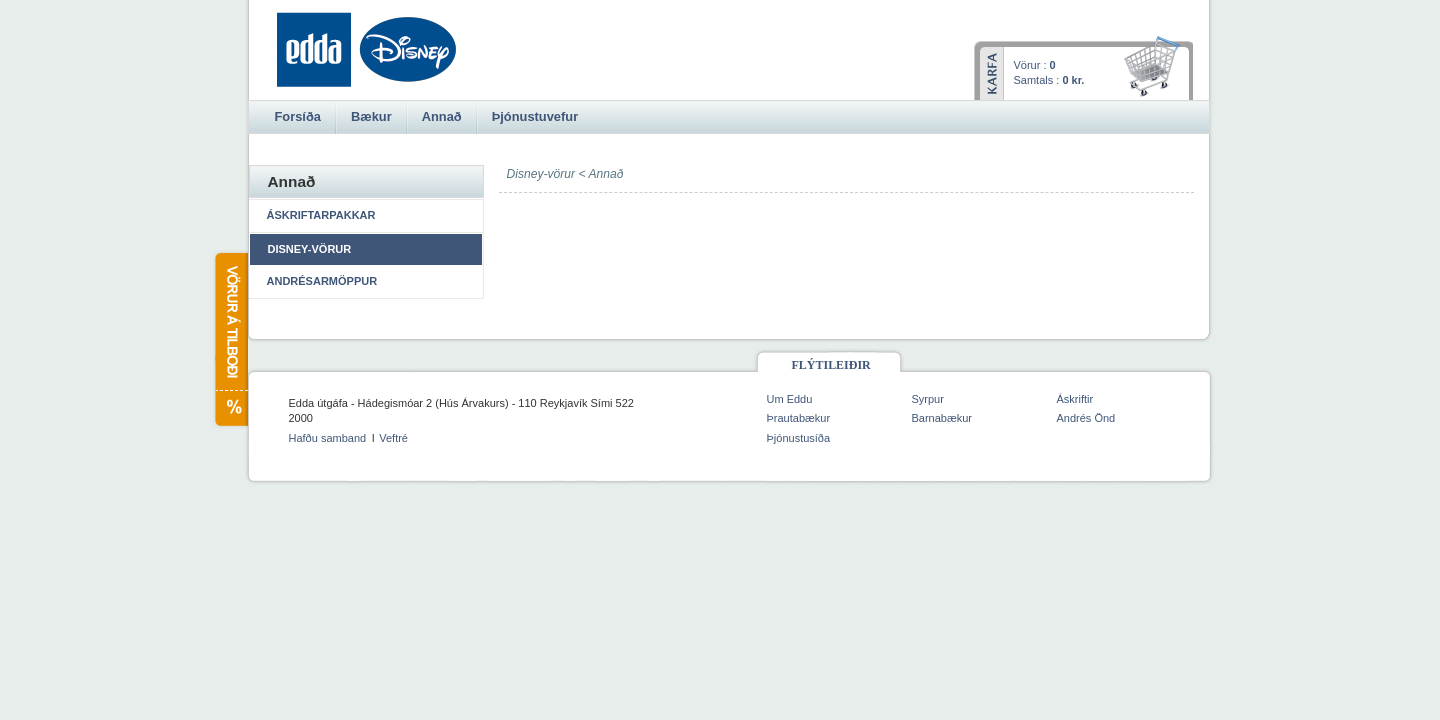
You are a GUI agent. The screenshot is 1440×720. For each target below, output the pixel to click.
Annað (605, 174)
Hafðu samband (328, 438)
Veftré (393, 438)
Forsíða (298, 116)
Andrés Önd (1086, 418)
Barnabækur (942, 418)
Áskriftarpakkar (321, 215)
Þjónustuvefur (535, 116)
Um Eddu (790, 399)
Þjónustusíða (799, 438)
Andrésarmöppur (322, 281)
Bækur (371, 116)
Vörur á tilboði (230, 339)
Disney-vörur (310, 249)
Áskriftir (1075, 399)
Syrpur (928, 399)
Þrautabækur (799, 418)
